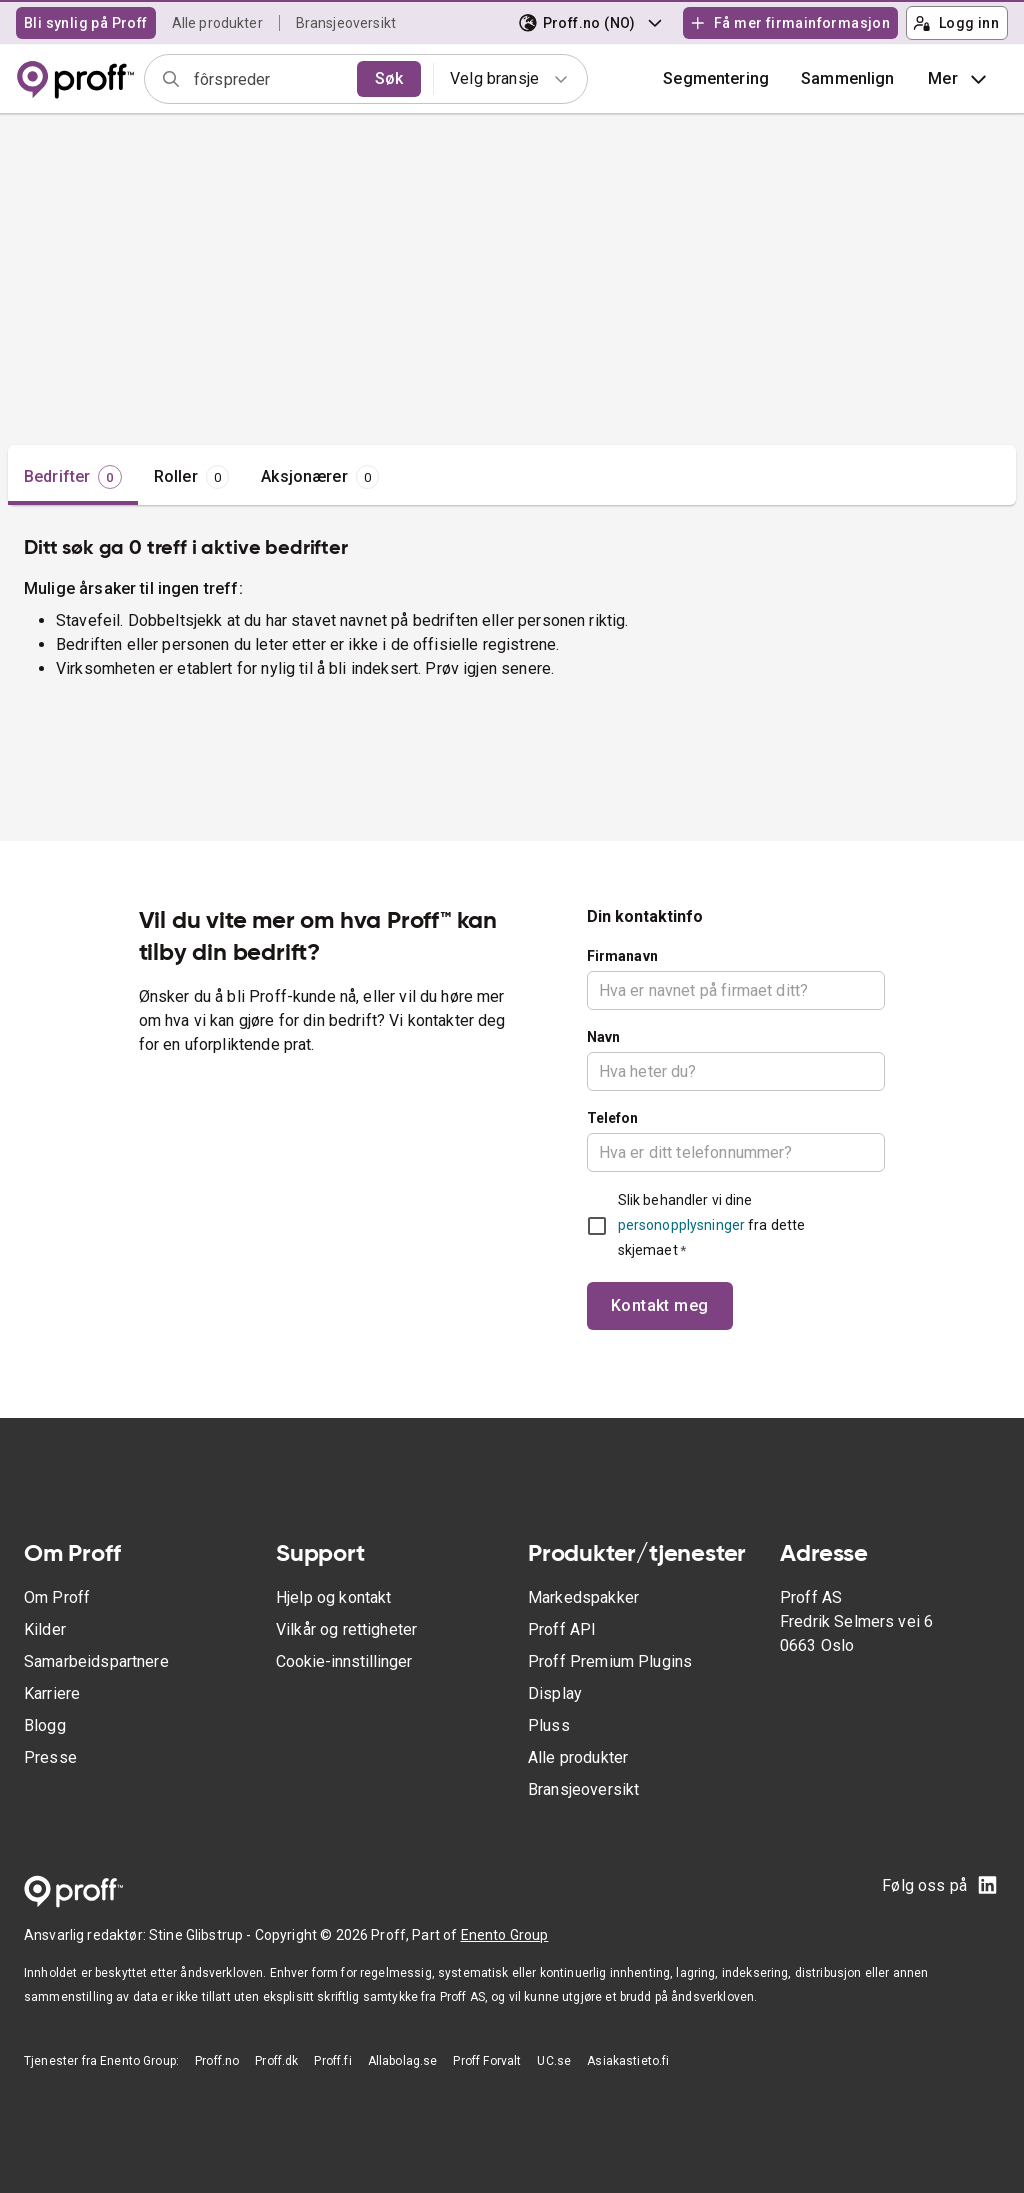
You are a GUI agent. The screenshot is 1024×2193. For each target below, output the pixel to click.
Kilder (45, 1629)
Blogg (45, 1725)
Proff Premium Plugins (610, 1661)
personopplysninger (681, 1225)
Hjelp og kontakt (333, 1597)
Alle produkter (217, 23)
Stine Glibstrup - (202, 1935)
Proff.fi (332, 2061)
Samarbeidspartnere (96, 1661)
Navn (604, 1037)
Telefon (613, 1118)
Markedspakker (583, 1597)
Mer (959, 79)
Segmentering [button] (716, 78)
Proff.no (217, 2061)
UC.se (554, 2061)
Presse (50, 1757)
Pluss (549, 1725)
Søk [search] (389, 78)
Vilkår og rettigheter (346, 1629)
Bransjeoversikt (346, 23)
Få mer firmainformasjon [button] (790, 23)
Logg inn (956, 23)
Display (555, 1693)
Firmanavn (622, 956)
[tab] (73, 477)
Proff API (562, 1629)
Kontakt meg (660, 1305)
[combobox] (269, 79)
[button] (848, 79)
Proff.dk (276, 2061)
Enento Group (505, 1935)
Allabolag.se (403, 2061)
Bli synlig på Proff (86, 23)
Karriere (52, 1693)
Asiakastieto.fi (628, 2061)
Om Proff (57, 1597)
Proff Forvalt (487, 2061)
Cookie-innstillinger (344, 1661)
